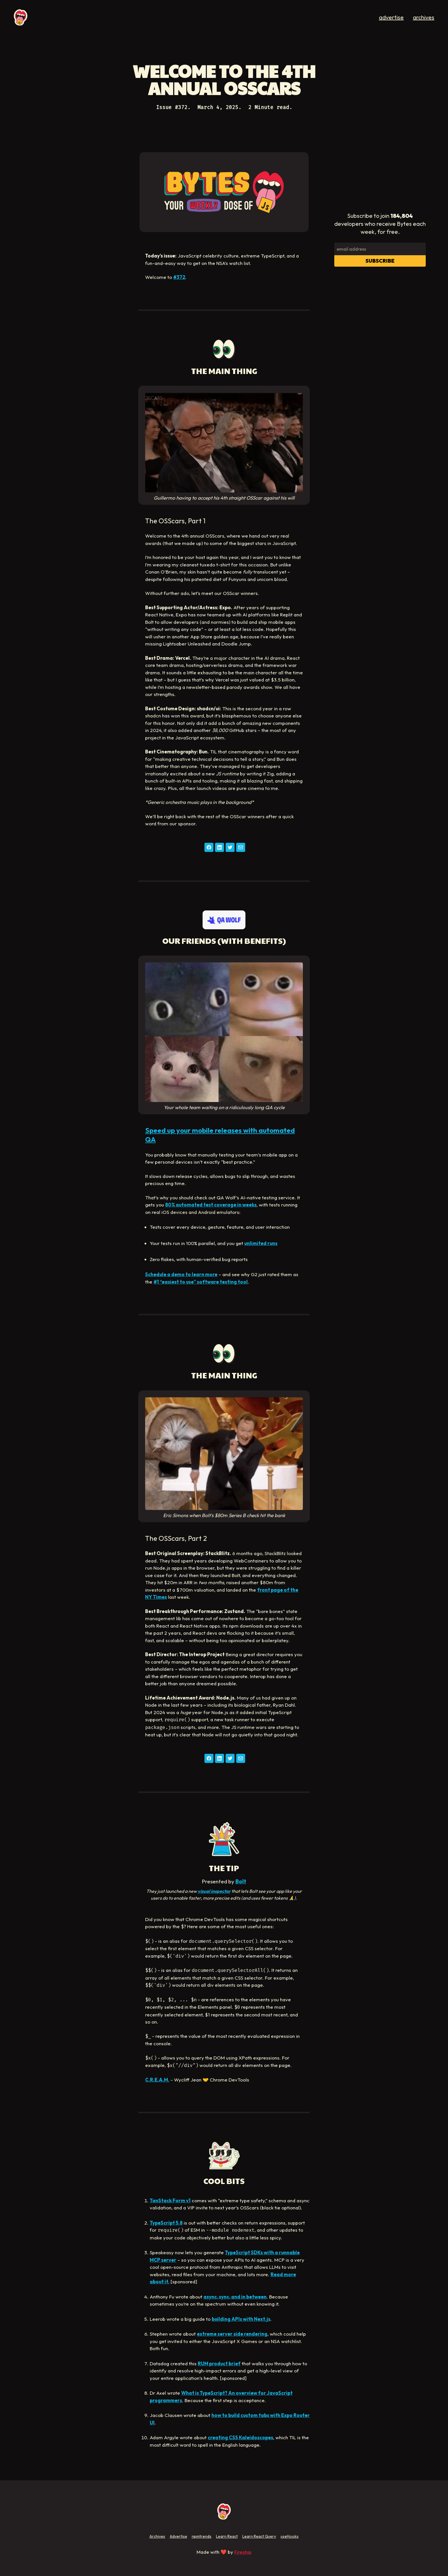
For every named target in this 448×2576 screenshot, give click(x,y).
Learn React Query (259, 2536)
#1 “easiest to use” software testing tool (200, 1282)
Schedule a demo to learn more (181, 1274)
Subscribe (380, 261)
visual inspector (214, 1891)
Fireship (242, 2552)
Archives (157, 2536)
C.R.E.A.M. (157, 2080)
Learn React (227, 2536)
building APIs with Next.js (241, 2319)
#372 (179, 277)
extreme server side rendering (232, 2334)
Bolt (240, 1881)
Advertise (178, 2536)
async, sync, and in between (235, 2297)
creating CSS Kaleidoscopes (240, 2437)
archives (423, 17)
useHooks (290, 2536)
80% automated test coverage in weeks (211, 1205)
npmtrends (201, 2536)
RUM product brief (219, 2363)
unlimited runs (260, 1243)
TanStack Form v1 (170, 2200)
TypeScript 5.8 (166, 2223)
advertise (391, 17)
